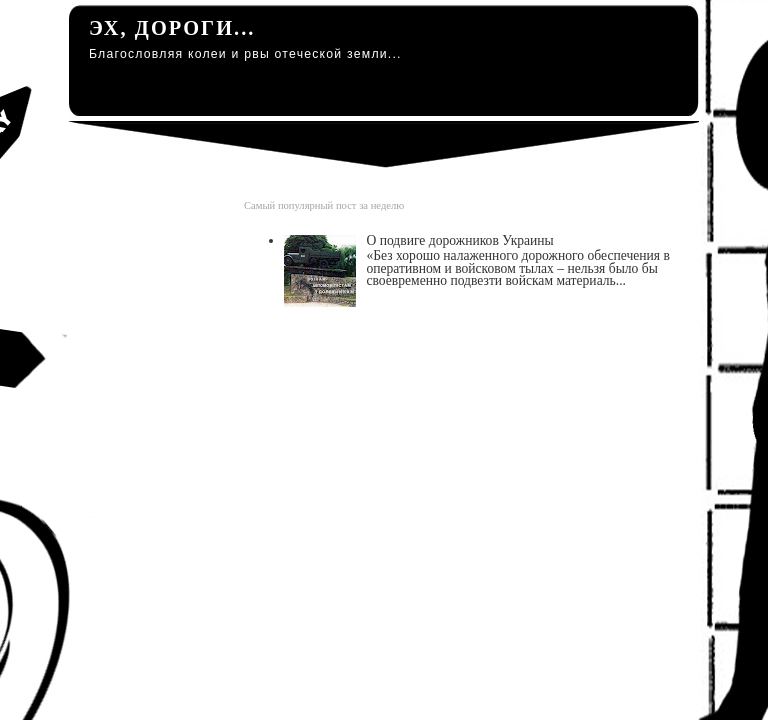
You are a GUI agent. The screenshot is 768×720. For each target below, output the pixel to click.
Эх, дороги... (172, 28)
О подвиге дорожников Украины (459, 240)
